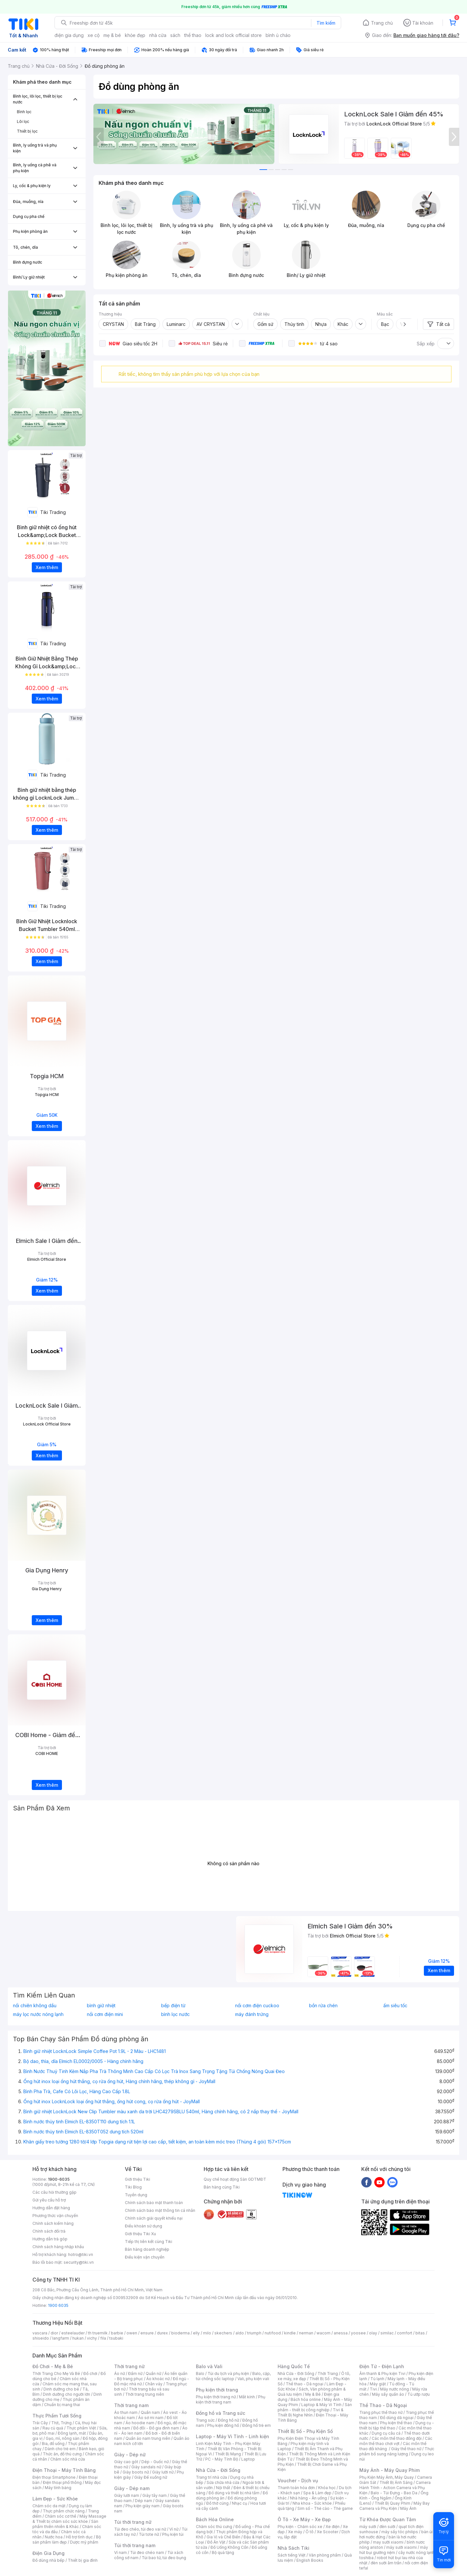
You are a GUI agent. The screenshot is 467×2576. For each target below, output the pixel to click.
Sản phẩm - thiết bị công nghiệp (315, 2407)
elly (196, 2333)
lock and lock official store (233, 35)
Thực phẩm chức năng (64, 2511)
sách (175, 35)
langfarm (60, 2338)
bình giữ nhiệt (101, 2005)
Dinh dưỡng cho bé (61, 2389)
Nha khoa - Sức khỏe (312, 2503)
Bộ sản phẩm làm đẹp (66, 2539)
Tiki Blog (133, 2187)
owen (131, 2333)
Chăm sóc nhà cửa (67, 2459)
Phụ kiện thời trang (217, 2389)
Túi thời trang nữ (132, 2522)
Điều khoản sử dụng (143, 2226)
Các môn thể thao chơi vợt (395, 2441)
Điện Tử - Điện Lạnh (381, 2366)
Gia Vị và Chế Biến (223, 2536)
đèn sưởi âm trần (386, 2562)
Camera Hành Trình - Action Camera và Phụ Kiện (395, 2487)
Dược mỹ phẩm (84, 2542)
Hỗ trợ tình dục (79, 2536)
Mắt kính (247, 2396)
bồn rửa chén (323, 2005)
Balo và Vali (209, 2366)
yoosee (358, 2333)
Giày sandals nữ (146, 2466)
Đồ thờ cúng (217, 2503)
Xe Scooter (327, 2531)
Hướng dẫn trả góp (49, 2238)
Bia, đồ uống (53, 2443)
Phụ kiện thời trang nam (230, 2399)
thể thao (192, 35)
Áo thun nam (126, 2412)
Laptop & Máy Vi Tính (321, 2404)
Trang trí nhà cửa (211, 2477)
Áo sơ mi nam (150, 2417)
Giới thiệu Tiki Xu (140, 2233)
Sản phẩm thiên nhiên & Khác (65, 2524)
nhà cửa (157, 35)
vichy (92, 2338)
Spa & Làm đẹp (317, 2492)
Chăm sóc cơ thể (60, 2516)
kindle (290, 2333)
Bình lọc (24, 111)
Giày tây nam (154, 2495)
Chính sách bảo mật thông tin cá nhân (160, 2210)
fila (103, 2338)
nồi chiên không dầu (34, 2005)
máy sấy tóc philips (399, 2531)
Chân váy (153, 2383)
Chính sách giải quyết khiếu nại (154, 2218)
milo (207, 2333)
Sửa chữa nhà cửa (223, 2482)
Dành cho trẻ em (60, 2448)
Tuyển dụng (136, 2194)
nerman (306, 2333)
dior (54, 2333)
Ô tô (309, 2531)
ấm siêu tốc (395, 2005)
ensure (147, 2333)
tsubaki (116, 2338)
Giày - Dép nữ (130, 2454)
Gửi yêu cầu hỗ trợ (49, 2200)
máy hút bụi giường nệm (393, 2550)
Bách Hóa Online (215, 2519)
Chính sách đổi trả (49, 2231)
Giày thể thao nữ (406, 2448)
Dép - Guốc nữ (155, 2461)
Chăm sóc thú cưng (214, 2526)
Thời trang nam (131, 2405)
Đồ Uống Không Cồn (229, 2547)
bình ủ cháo (278, 35)
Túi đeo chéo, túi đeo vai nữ (140, 2529)
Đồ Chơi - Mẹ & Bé (52, 2366)
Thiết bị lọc (27, 131)
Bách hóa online (306, 2399)
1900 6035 (58, 2305)
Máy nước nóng (394, 2389)
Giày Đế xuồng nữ (150, 2477)
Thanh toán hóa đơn (296, 2487)
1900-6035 (59, 2179)
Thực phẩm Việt (81, 2428)
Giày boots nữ (136, 2472)
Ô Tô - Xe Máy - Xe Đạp (304, 2519)
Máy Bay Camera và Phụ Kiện (394, 2506)
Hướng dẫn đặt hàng (51, 2207)
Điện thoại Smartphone (54, 2477)
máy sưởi (367, 2526)
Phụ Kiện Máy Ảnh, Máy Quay (386, 2477)
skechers (223, 2333)
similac (387, 2333)
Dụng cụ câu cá (386, 2433)
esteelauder (73, 2333)
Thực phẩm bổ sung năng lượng (396, 2451)
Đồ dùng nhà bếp (48, 2560)
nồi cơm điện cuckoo (257, 2005)
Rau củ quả (52, 2428)
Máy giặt (378, 2383)
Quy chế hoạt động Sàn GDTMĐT (235, 2179)
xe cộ (94, 35)
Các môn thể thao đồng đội (397, 2438)
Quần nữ (153, 2373)
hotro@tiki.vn (80, 2254)
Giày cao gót (126, 2461)
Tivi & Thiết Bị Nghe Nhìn (310, 2412)
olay (373, 2333)
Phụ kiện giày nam (143, 2505)
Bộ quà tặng (223, 2552)
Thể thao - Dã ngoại (304, 2383)
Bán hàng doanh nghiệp (147, 2249)
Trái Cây (40, 2422)
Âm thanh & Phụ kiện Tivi (382, 2373)
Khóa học (327, 2487)
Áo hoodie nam (140, 2422)
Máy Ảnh (408, 2508)
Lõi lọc (23, 121)
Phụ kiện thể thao (396, 2422)
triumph (254, 2333)
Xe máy (295, 2531)
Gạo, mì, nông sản (62, 2438)
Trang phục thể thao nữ (380, 2412)
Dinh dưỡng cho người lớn (66, 2394)
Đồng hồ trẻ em (256, 2425)
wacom (323, 2333)
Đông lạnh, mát (72, 2433)
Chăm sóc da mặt (49, 2505)
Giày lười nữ (163, 2472)
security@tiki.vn (79, 2262)
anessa (341, 2333)
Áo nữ (119, 2373)
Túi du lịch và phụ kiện (228, 2373)
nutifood (273, 2333)
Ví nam (120, 2552)
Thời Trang (327, 2373)
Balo (200, 2373)
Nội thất (223, 2487)
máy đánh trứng (252, 2014)
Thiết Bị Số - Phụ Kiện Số (305, 2431)
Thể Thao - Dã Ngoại (383, 2405)
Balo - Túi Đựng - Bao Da (394, 2492)
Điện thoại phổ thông (62, 2482)
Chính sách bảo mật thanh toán (154, 2202)
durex (162, 2333)
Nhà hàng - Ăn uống (308, 2498)
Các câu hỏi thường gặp (54, 2192)
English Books (309, 2560)
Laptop (248, 2459)
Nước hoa (54, 2536)
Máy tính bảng (58, 2487)
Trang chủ (382, 23)
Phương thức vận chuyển (55, 2215)
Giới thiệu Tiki (137, 2179)
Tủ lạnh (377, 2378)
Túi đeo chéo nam (147, 2552)
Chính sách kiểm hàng (53, 2223)
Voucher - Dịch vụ (298, 2480)
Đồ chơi (90, 2373)
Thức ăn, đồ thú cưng (62, 2453)
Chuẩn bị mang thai (62, 2404)
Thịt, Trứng (61, 2422)
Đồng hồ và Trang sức (220, 2413)
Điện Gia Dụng (48, 2553)
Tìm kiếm (326, 23)
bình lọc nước (175, 2014)
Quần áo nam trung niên (148, 2438)
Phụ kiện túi (173, 2534)
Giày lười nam (126, 2495)
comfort (404, 2333)
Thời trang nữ (129, 2366)
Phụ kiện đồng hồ (223, 2425)
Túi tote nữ (149, 2534)
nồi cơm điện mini (105, 2014)
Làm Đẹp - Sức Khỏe (55, 2498)
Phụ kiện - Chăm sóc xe (300, 2526)
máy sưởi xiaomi (401, 2547)
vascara (39, 2333)
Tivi (373, 2389)
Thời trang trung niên (144, 2394)
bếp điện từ (173, 2005)
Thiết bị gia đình (83, 2560)
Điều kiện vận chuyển (144, 2257)
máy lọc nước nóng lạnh (38, 2014)
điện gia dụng (69, 35)
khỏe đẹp (135, 35)
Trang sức (205, 2420)
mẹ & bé (112, 35)
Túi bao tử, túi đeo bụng (164, 2557)
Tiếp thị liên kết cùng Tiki (148, 2241)
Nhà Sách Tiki (293, 2548)
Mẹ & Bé (313, 2394)
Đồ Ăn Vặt (216, 2542)
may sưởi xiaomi (388, 2542)
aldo (239, 2333)
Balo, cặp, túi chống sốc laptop (233, 2376)
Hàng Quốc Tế (294, 2366)
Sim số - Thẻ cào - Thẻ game (325, 2508)
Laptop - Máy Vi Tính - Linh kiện (232, 2436)
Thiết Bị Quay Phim (392, 2503)
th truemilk (98, 2333)
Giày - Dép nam (132, 2488)
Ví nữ (173, 2529)
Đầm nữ (135, 2373)
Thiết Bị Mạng (228, 2453)
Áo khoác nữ (158, 2378)
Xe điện (333, 2526)
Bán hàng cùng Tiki (222, 2187)
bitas (420, 2333)
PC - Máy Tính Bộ (221, 2459)
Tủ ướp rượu (418, 2394)
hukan (78, 2338)
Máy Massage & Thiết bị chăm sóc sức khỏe (69, 2519)
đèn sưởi (387, 2526)
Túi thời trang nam (134, 2545)
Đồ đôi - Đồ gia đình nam (156, 2428)
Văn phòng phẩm (325, 2555)
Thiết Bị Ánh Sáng (396, 2482)
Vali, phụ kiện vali (253, 2378)
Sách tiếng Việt (291, 2555)
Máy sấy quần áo (388, 2394)
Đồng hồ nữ (228, 2420)
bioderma (180, 2333)
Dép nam (143, 2500)
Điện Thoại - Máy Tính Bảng (64, 2470)
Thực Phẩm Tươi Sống (56, 2415)
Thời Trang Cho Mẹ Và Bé (56, 2373)
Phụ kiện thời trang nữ (216, 2396)
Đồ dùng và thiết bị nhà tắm (234, 2492)
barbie (117, 2333)
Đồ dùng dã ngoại (396, 2417)
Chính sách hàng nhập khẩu (58, 2246)
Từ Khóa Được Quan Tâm (387, 2519)
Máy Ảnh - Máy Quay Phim (389, 2470)
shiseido (40, 2338)
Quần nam (150, 2412)
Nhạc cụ (239, 2503)
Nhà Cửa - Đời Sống (218, 2470)
